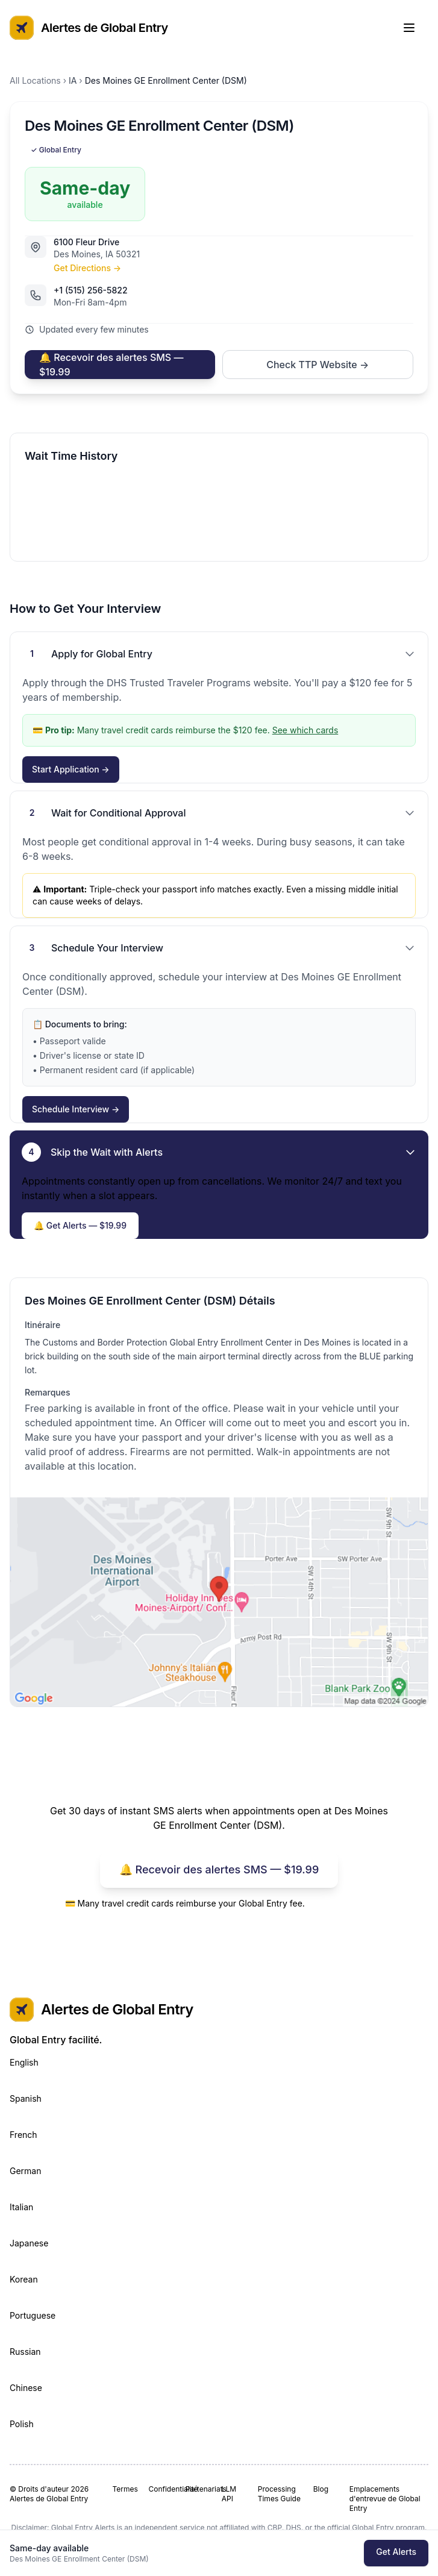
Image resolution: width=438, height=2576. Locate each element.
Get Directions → (87, 268)
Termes (124, 2488)
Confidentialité (161, 2488)
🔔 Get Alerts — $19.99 (80, 1225)
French (23, 2134)
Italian (21, 2207)
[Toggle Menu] (415, 27)
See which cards (305, 730)
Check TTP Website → (317, 365)
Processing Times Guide (279, 2493)
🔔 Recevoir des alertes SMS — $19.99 (111, 364)
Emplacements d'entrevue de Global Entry (385, 2498)
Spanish (26, 2098)
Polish (22, 2424)
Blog (320, 2488)
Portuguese (32, 2315)
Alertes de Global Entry (89, 28)
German (26, 2171)
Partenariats (199, 2488)
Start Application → (71, 769)
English (24, 2062)
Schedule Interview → (75, 1109)
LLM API (229, 2493)
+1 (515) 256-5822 (91, 290)
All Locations (35, 80)
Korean (24, 2279)
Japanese (29, 2243)
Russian (25, 2351)
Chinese (26, 2388)
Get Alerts (396, 2551)
